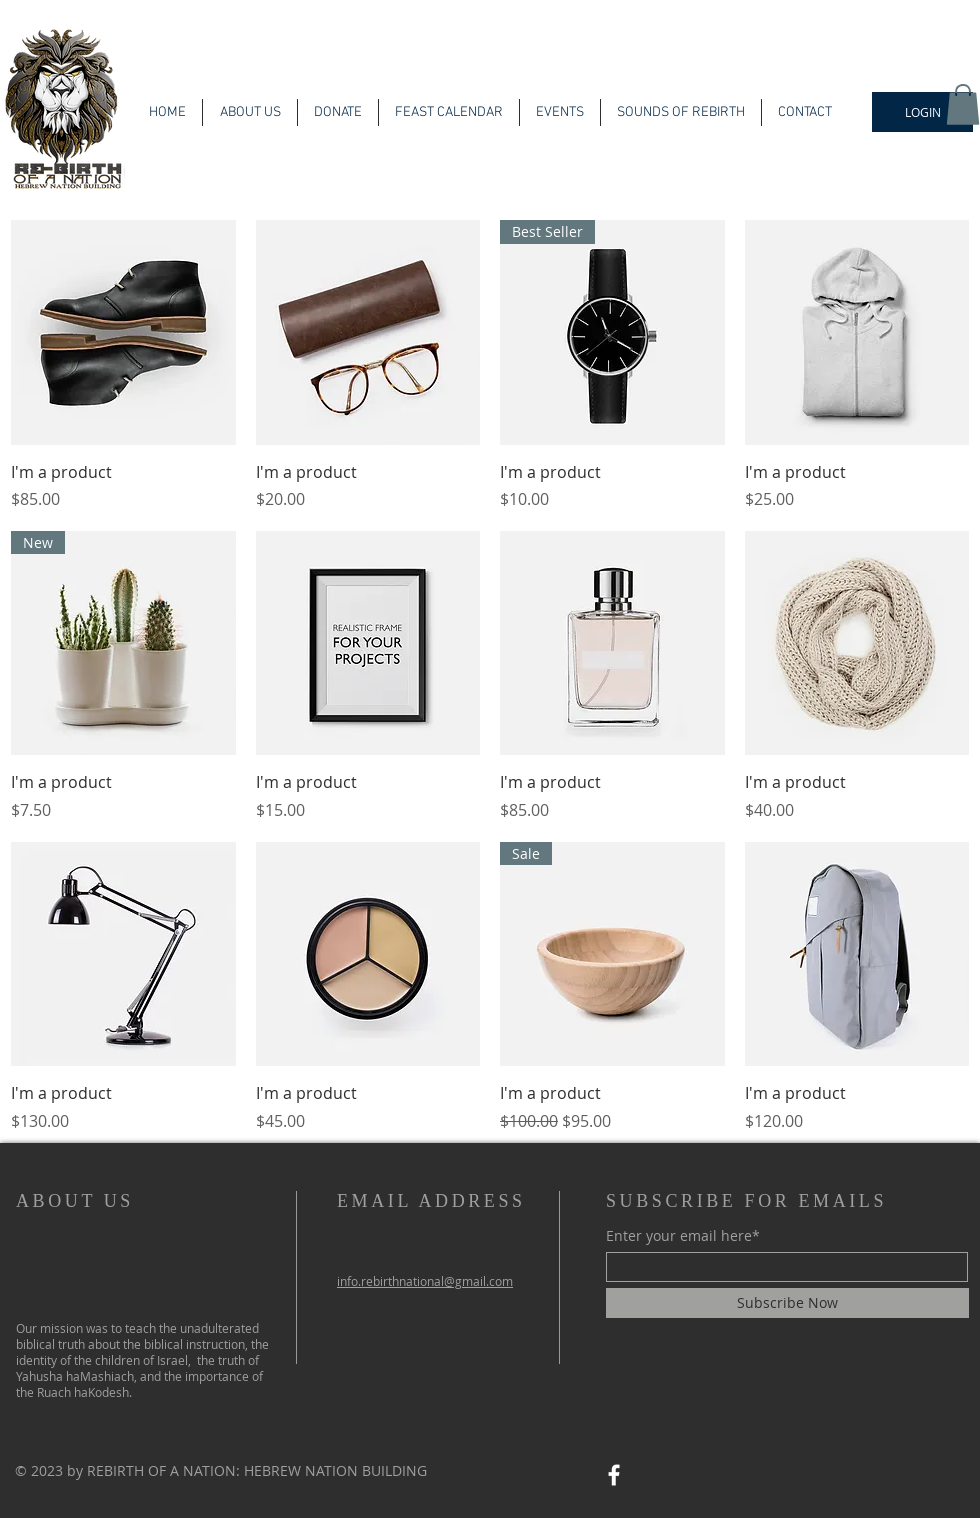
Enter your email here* (683, 1236)
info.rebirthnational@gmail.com (425, 1281)
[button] (963, 104)
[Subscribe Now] (787, 1303)
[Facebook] (614, 1475)
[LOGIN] (922, 112)
